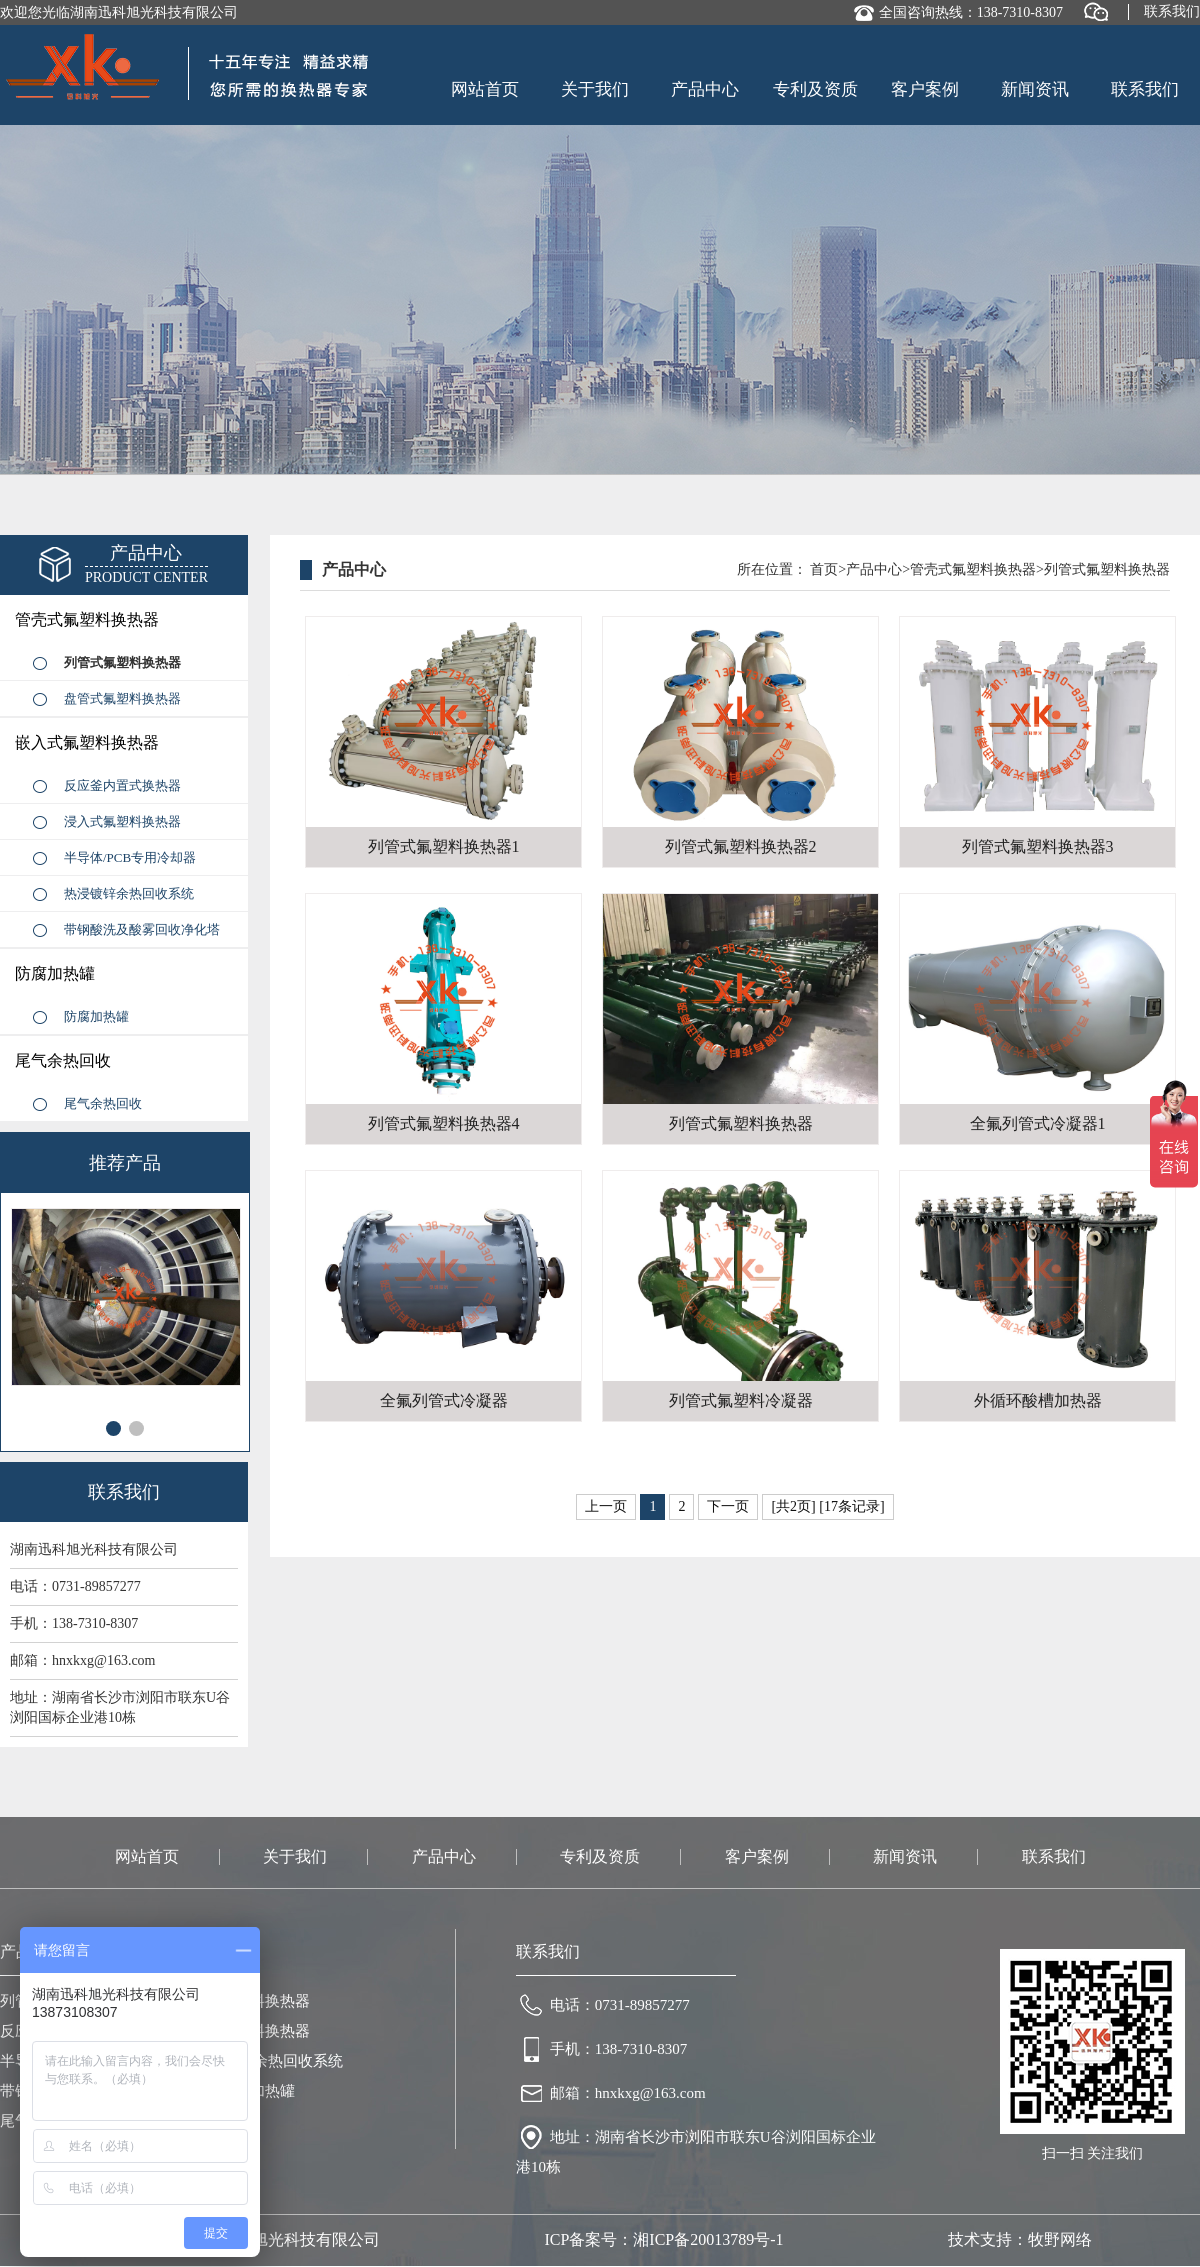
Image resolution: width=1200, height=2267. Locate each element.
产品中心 (705, 89)
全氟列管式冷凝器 (444, 1400)
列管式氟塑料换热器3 (1038, 846)
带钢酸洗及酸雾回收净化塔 (142, 929)
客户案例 (925, 89)
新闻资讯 (1035, 89)
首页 (824, 569)
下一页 (728, 1506)
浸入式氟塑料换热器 (122, 821)
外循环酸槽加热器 (1038, 1400)
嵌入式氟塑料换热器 (87, 742)
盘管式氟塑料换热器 (122, 698)
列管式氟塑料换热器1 (444, 846)
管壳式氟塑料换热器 (87, 619)
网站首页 (485, 89)
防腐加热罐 (55, 973)
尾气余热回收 (63, 1060)
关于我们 (595, 89)
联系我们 (1172, 11)
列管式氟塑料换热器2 (741, 846)
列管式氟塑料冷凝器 (741, 1400)
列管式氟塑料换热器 (122, 662)
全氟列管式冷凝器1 (1038, 1123)
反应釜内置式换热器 (122, 785)
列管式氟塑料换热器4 (444, 1123)
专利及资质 (815, 89)
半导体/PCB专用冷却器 (130, 857)
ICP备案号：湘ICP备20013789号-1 (663, 2239)
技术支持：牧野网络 (1020, 2239)
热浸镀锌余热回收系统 (129, 893)
